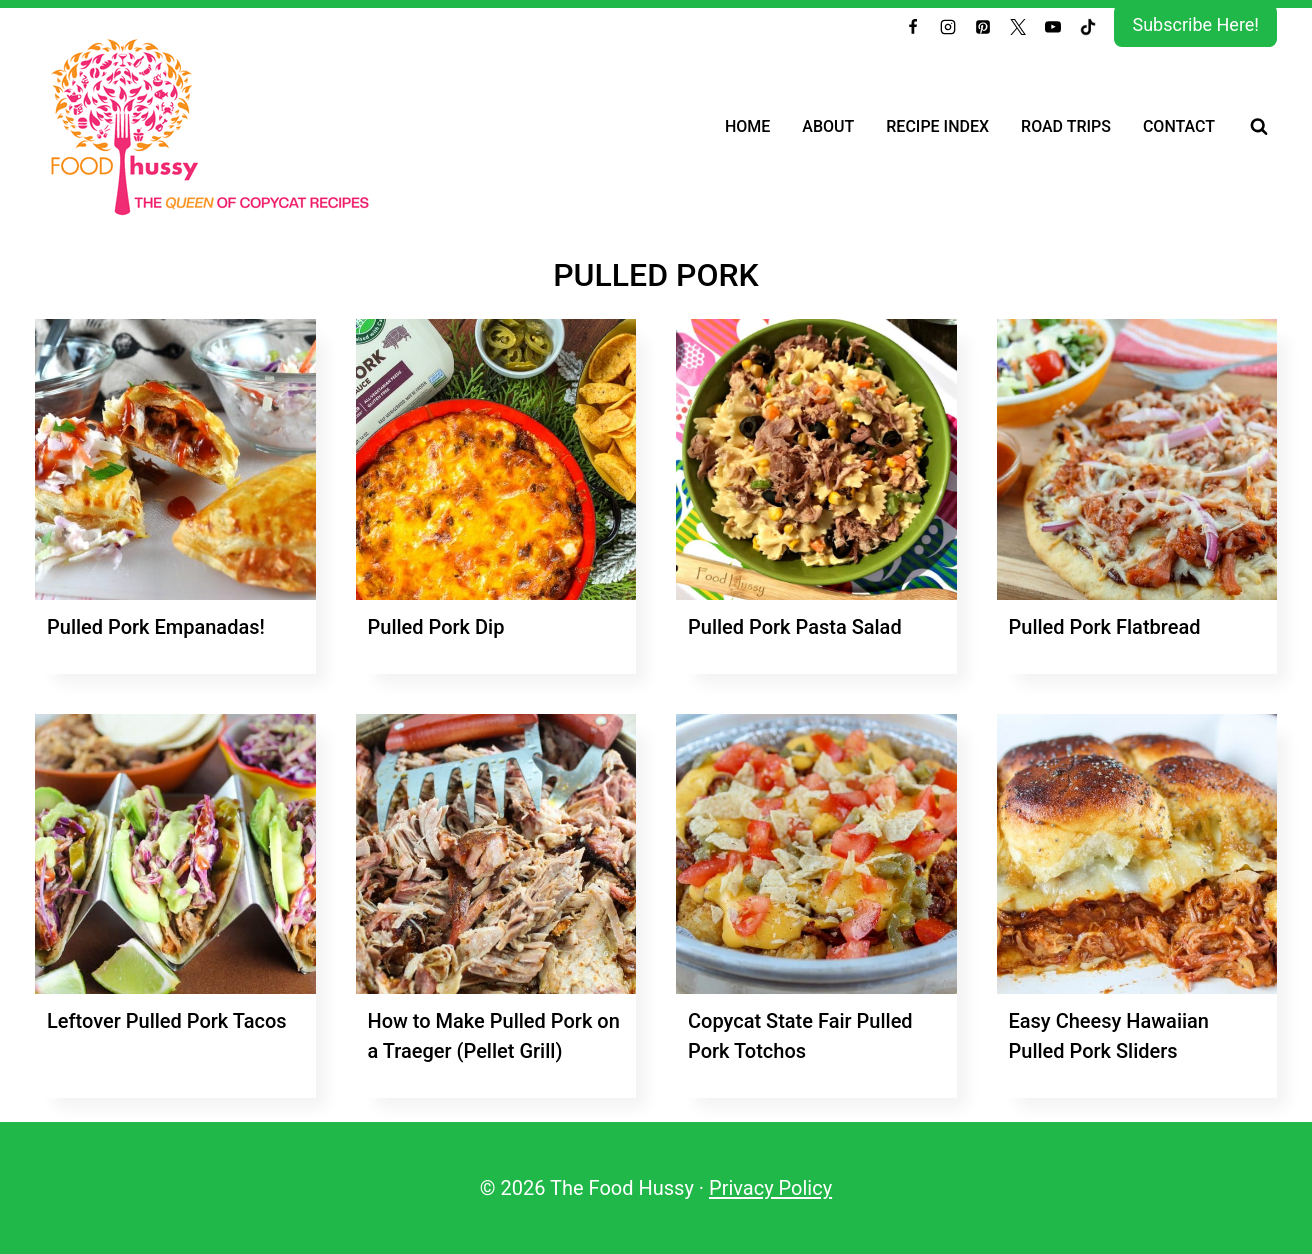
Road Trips (1066, 126)
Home (747, 126)
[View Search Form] (1259, 127)
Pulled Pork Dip (436, 627)
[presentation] (175, 459)
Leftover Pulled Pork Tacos (167, 1021)
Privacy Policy (770, 1188)
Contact (1179, 126)
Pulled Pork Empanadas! (156, 627)
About (828, 126)
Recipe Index (937, 126)
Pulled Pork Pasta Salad (795, 627)
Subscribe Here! (1195, 24)
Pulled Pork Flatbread (1105, 627)
